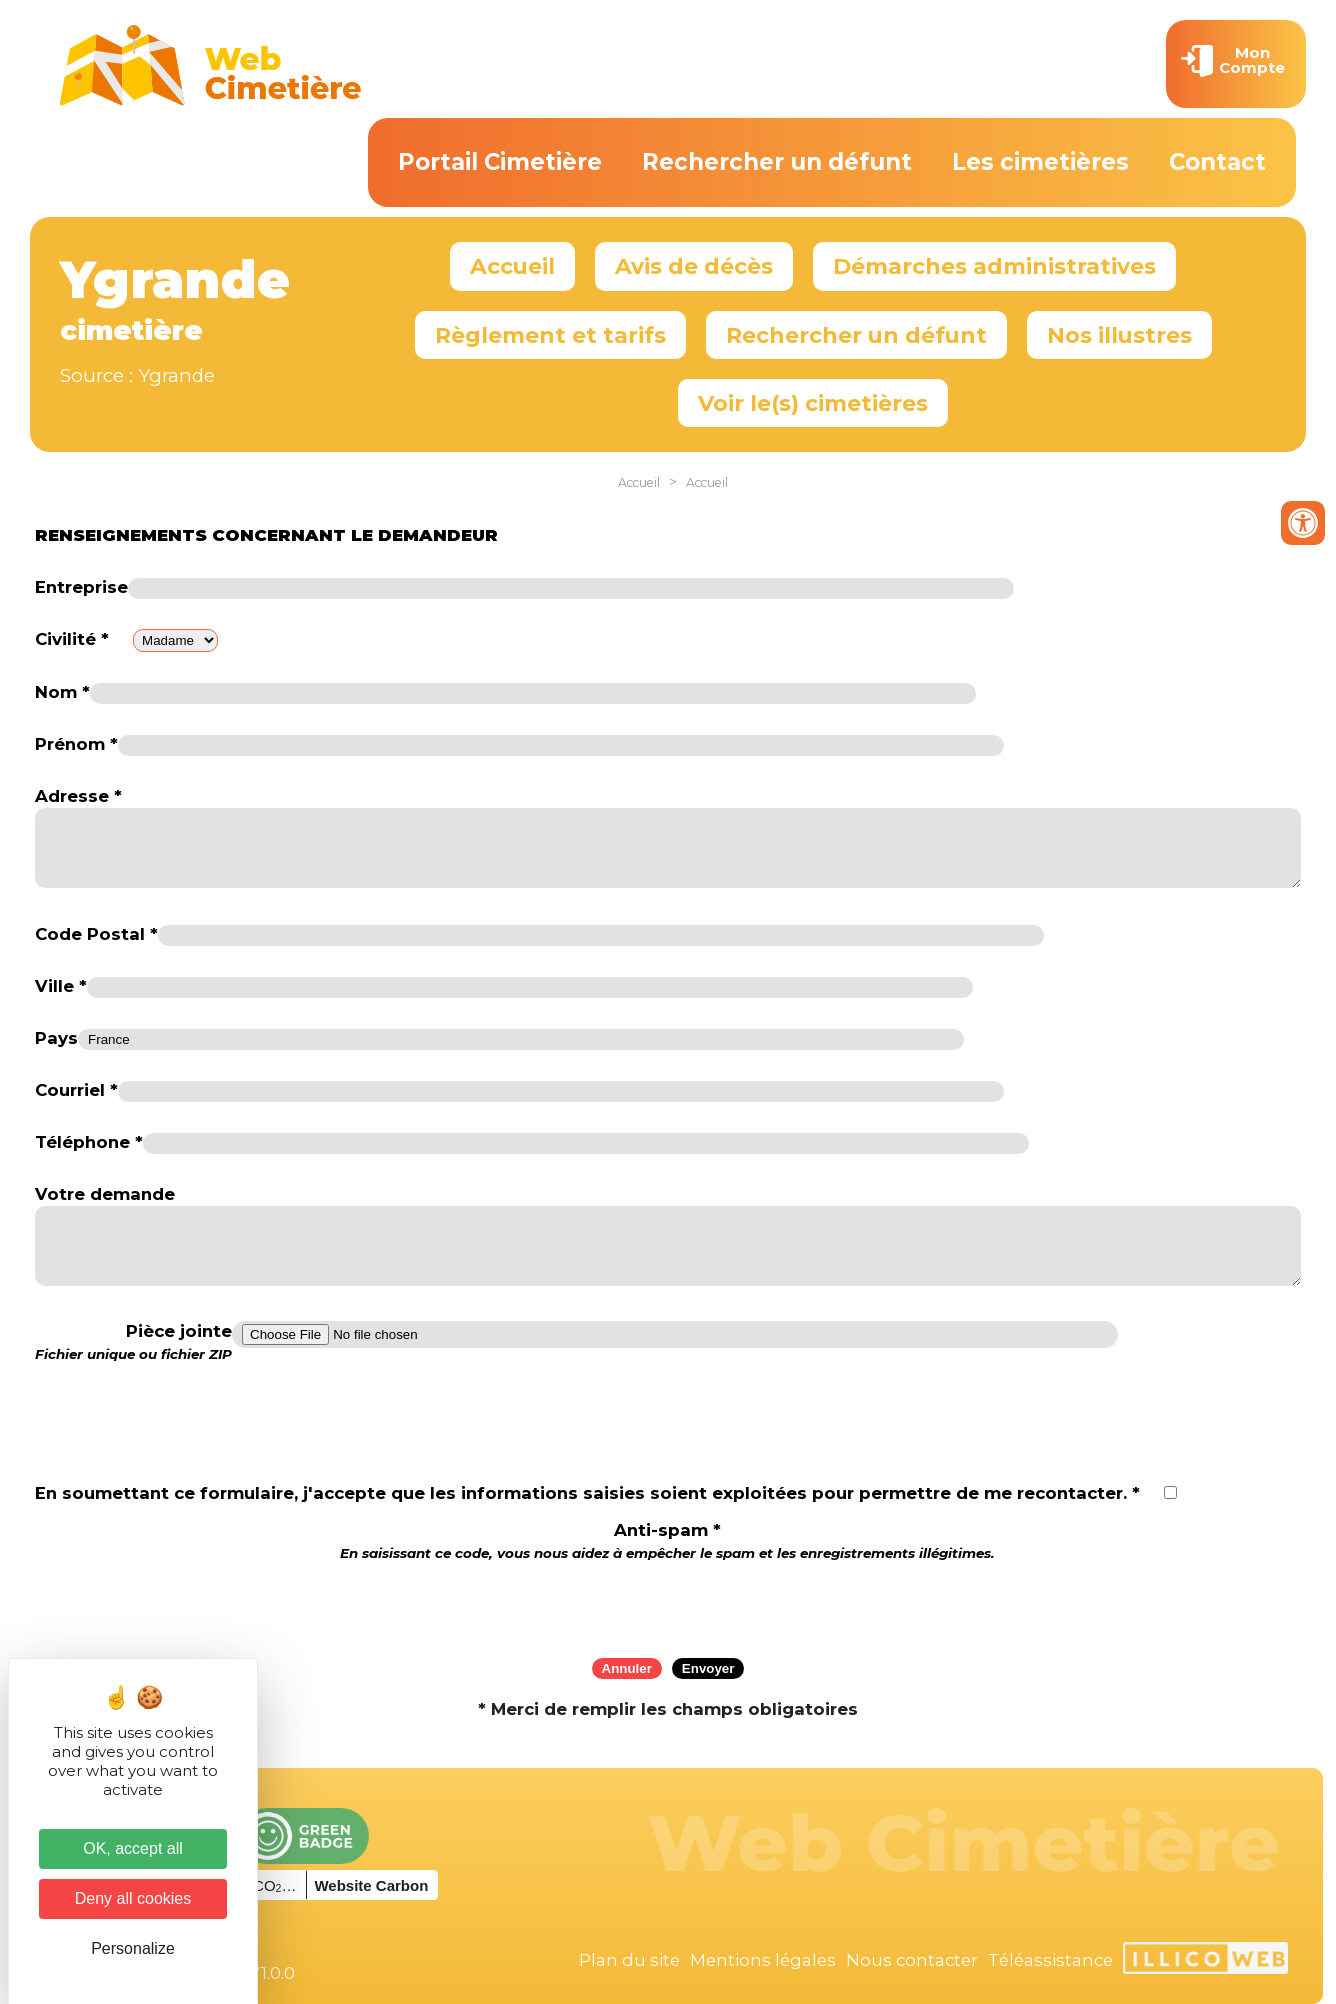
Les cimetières (1040, 162)
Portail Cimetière (500, 162)
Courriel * (76, 1090)
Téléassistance (1050, 1960)
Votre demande (105, 1194)
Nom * (62, 692)
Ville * (61, 986)
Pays (56, 1038)
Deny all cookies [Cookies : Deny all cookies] (133, 1898)
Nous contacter (912, 1960)
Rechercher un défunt (777, 162)
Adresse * (78, 796)
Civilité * (72, 639)
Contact (1217, 162)
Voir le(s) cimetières (813, 403)
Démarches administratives (994, 266)
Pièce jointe (133, 1342)
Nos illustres (1119, 335)
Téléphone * (89, 1142)
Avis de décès (694, 266)
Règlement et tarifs (550, 335)
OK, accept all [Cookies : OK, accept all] (133, 1848)
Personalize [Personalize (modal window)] (133, 1948)
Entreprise (81, 587)
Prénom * (76, 744)
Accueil (512, 266)
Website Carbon (371, 1885)
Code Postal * (96, 934)
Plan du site (629, 1960)
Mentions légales (763, 1960)
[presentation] (668, 1603)
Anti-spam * (667, 1540)
